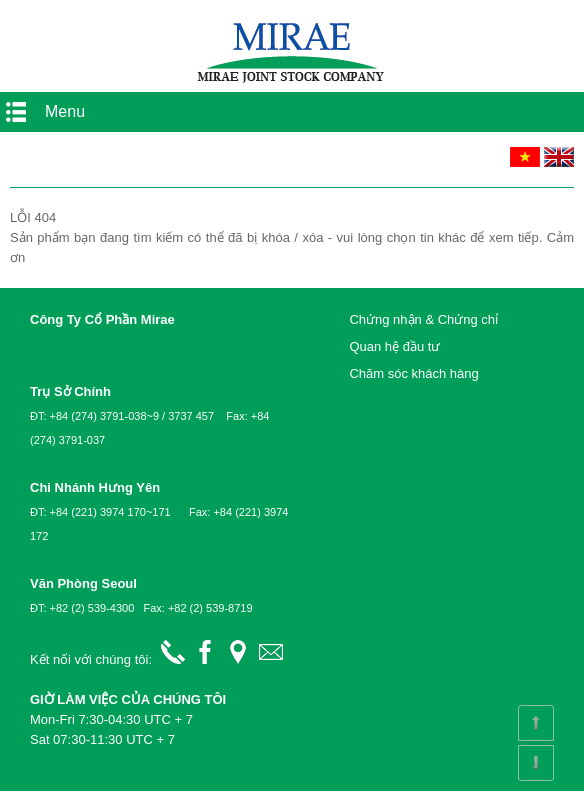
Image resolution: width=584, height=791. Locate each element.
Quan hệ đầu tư (394, 346)
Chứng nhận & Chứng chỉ (423, 319)
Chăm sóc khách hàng (413, 373)
